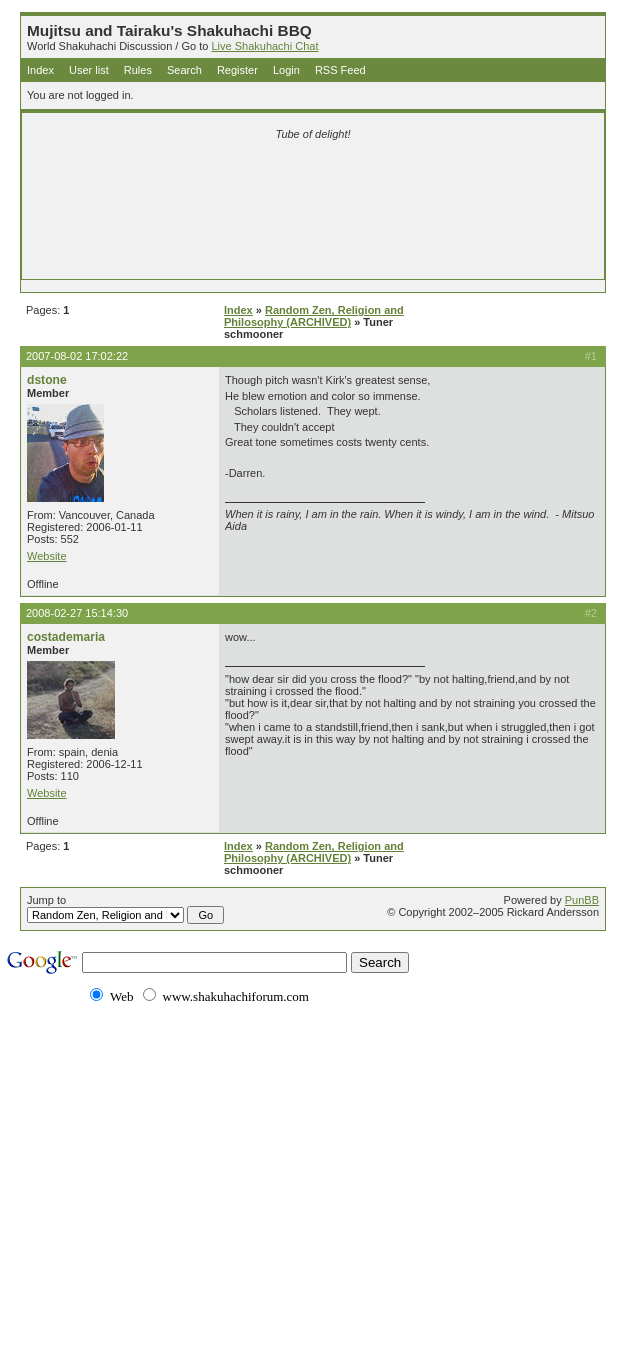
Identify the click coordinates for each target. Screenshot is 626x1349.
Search (184, 70)
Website (47, 556)
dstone (47, 380)
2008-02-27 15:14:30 (77, 613)
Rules (138, 70)
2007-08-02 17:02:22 (77, 356)
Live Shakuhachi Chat (264, 46)
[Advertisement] (313, 182)
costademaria (66, 637)
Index (40, 70)
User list (89, 70)
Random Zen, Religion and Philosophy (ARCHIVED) (314, 316)
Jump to (125, 909)
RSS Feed (340, 70)
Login (286, 70)
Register (237, 70)
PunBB (582, 900)
